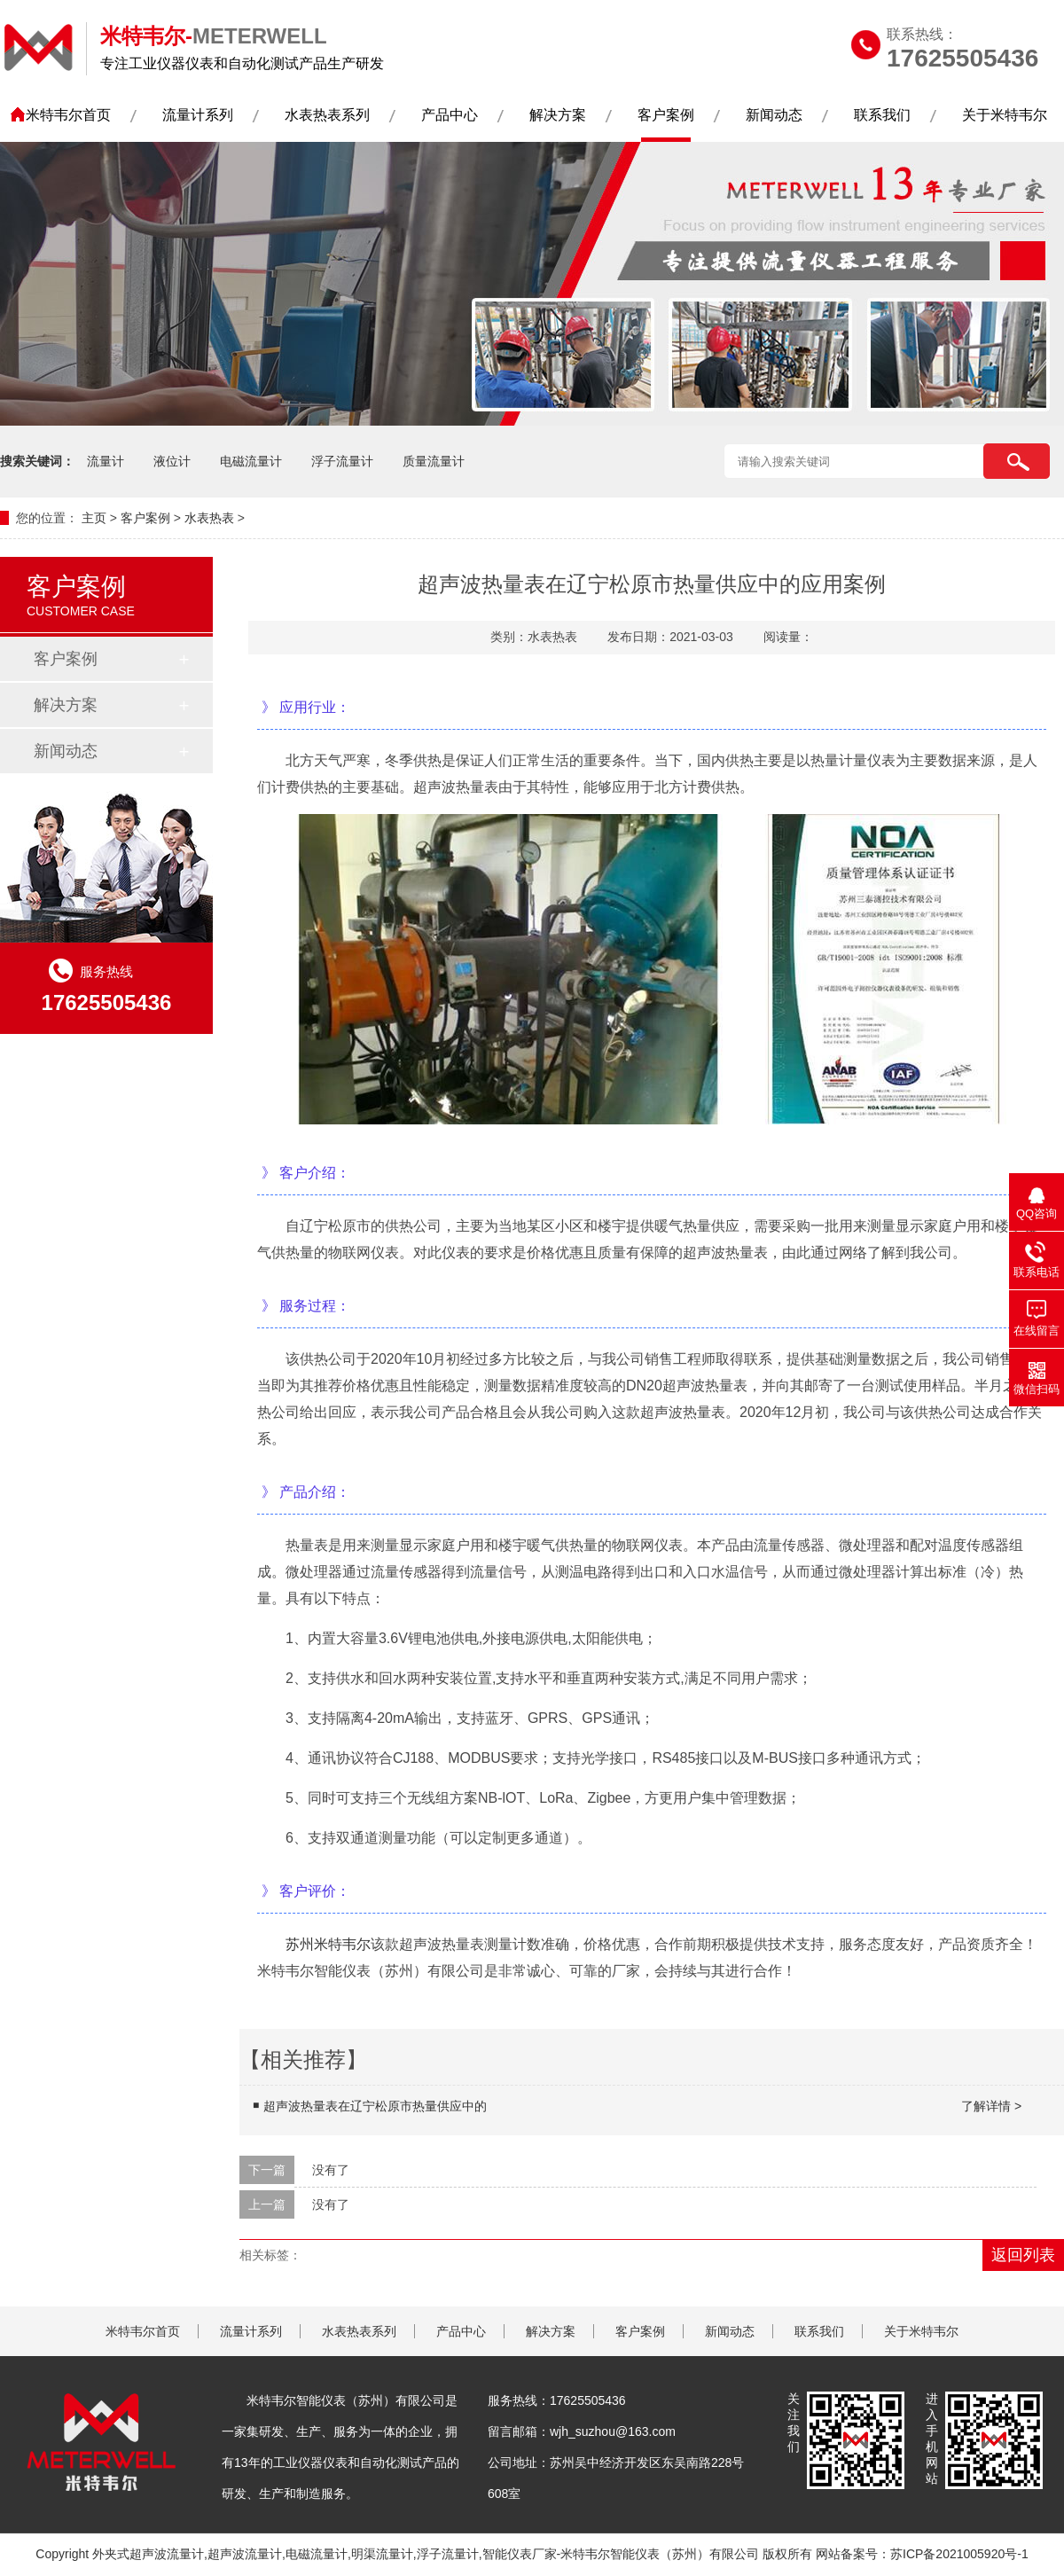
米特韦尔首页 (68, 114)
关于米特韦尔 (1004, 114)
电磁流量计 (251, 461)
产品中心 (449, 114)
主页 (94, 518)
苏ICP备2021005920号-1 (959, 2554)
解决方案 (557, 114)
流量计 (105, 461)
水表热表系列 (327, 114)
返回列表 (1023, 2255)
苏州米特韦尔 (328, 1944)
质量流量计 (434, 461)
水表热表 (209, 518)
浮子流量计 (342, 461)
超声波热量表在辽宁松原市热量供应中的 (642, 2106)
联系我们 (882, 114)
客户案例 (666, 114)
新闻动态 (774, 114)
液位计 (172, 461)
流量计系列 (197, 114)
